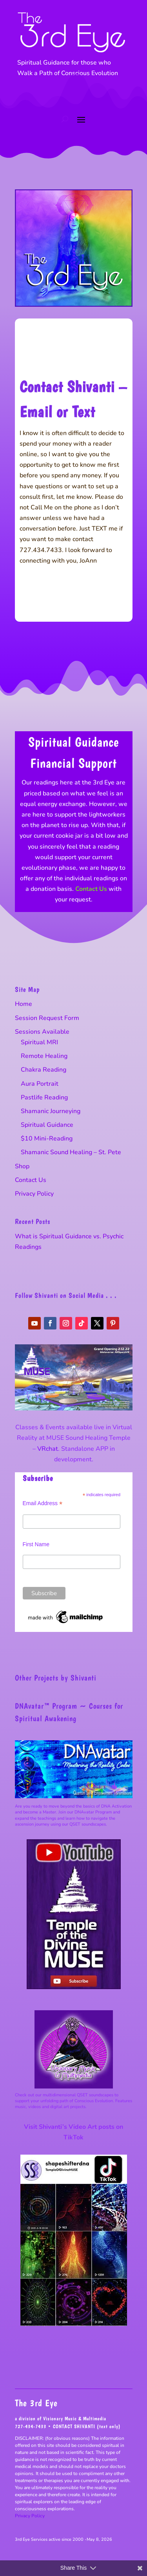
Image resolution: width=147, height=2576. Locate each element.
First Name (36, 1544)
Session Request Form (47, 1018)
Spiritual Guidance (47, 1125)
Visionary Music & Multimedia (74, 2418)
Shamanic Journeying (50, 1111)
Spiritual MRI (39, 1042)
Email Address (43, 1503)
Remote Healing (44, 1056)
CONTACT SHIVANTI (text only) (87, 2426)
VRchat (47, 1449)
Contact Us (91, 889)
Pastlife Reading (44, 1097)
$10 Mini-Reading (47, 1138)
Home (23, 1004)
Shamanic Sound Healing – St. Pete (71, 1152)
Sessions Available (42, 1031)
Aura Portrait (39, 1083)
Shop (22, 1166)
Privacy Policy (34, 1193)
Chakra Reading (43, 1069)
